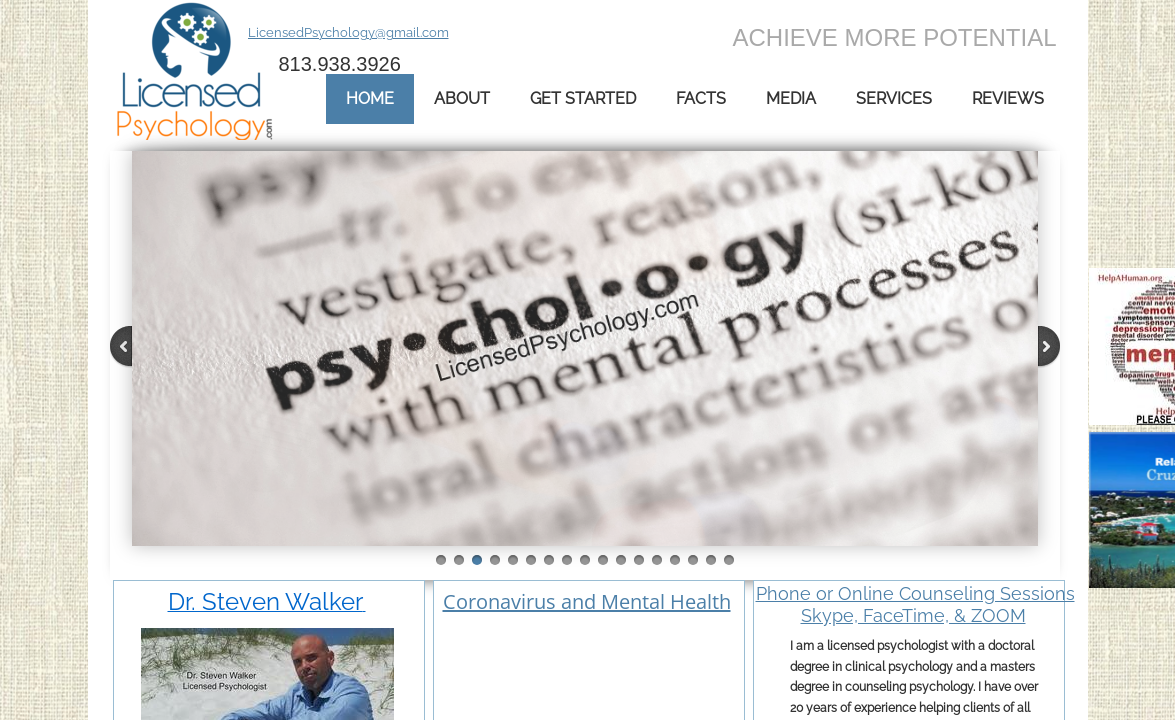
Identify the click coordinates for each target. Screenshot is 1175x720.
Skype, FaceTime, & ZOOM (913, 615)
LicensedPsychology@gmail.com (348, 32)
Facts (701, 98)
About (462, 98)
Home (370, 98)
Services (894, 98)
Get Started (583, 98)
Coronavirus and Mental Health (587, 601)
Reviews (1008, 98)
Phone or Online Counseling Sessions (915, 593)
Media (791, 98)
